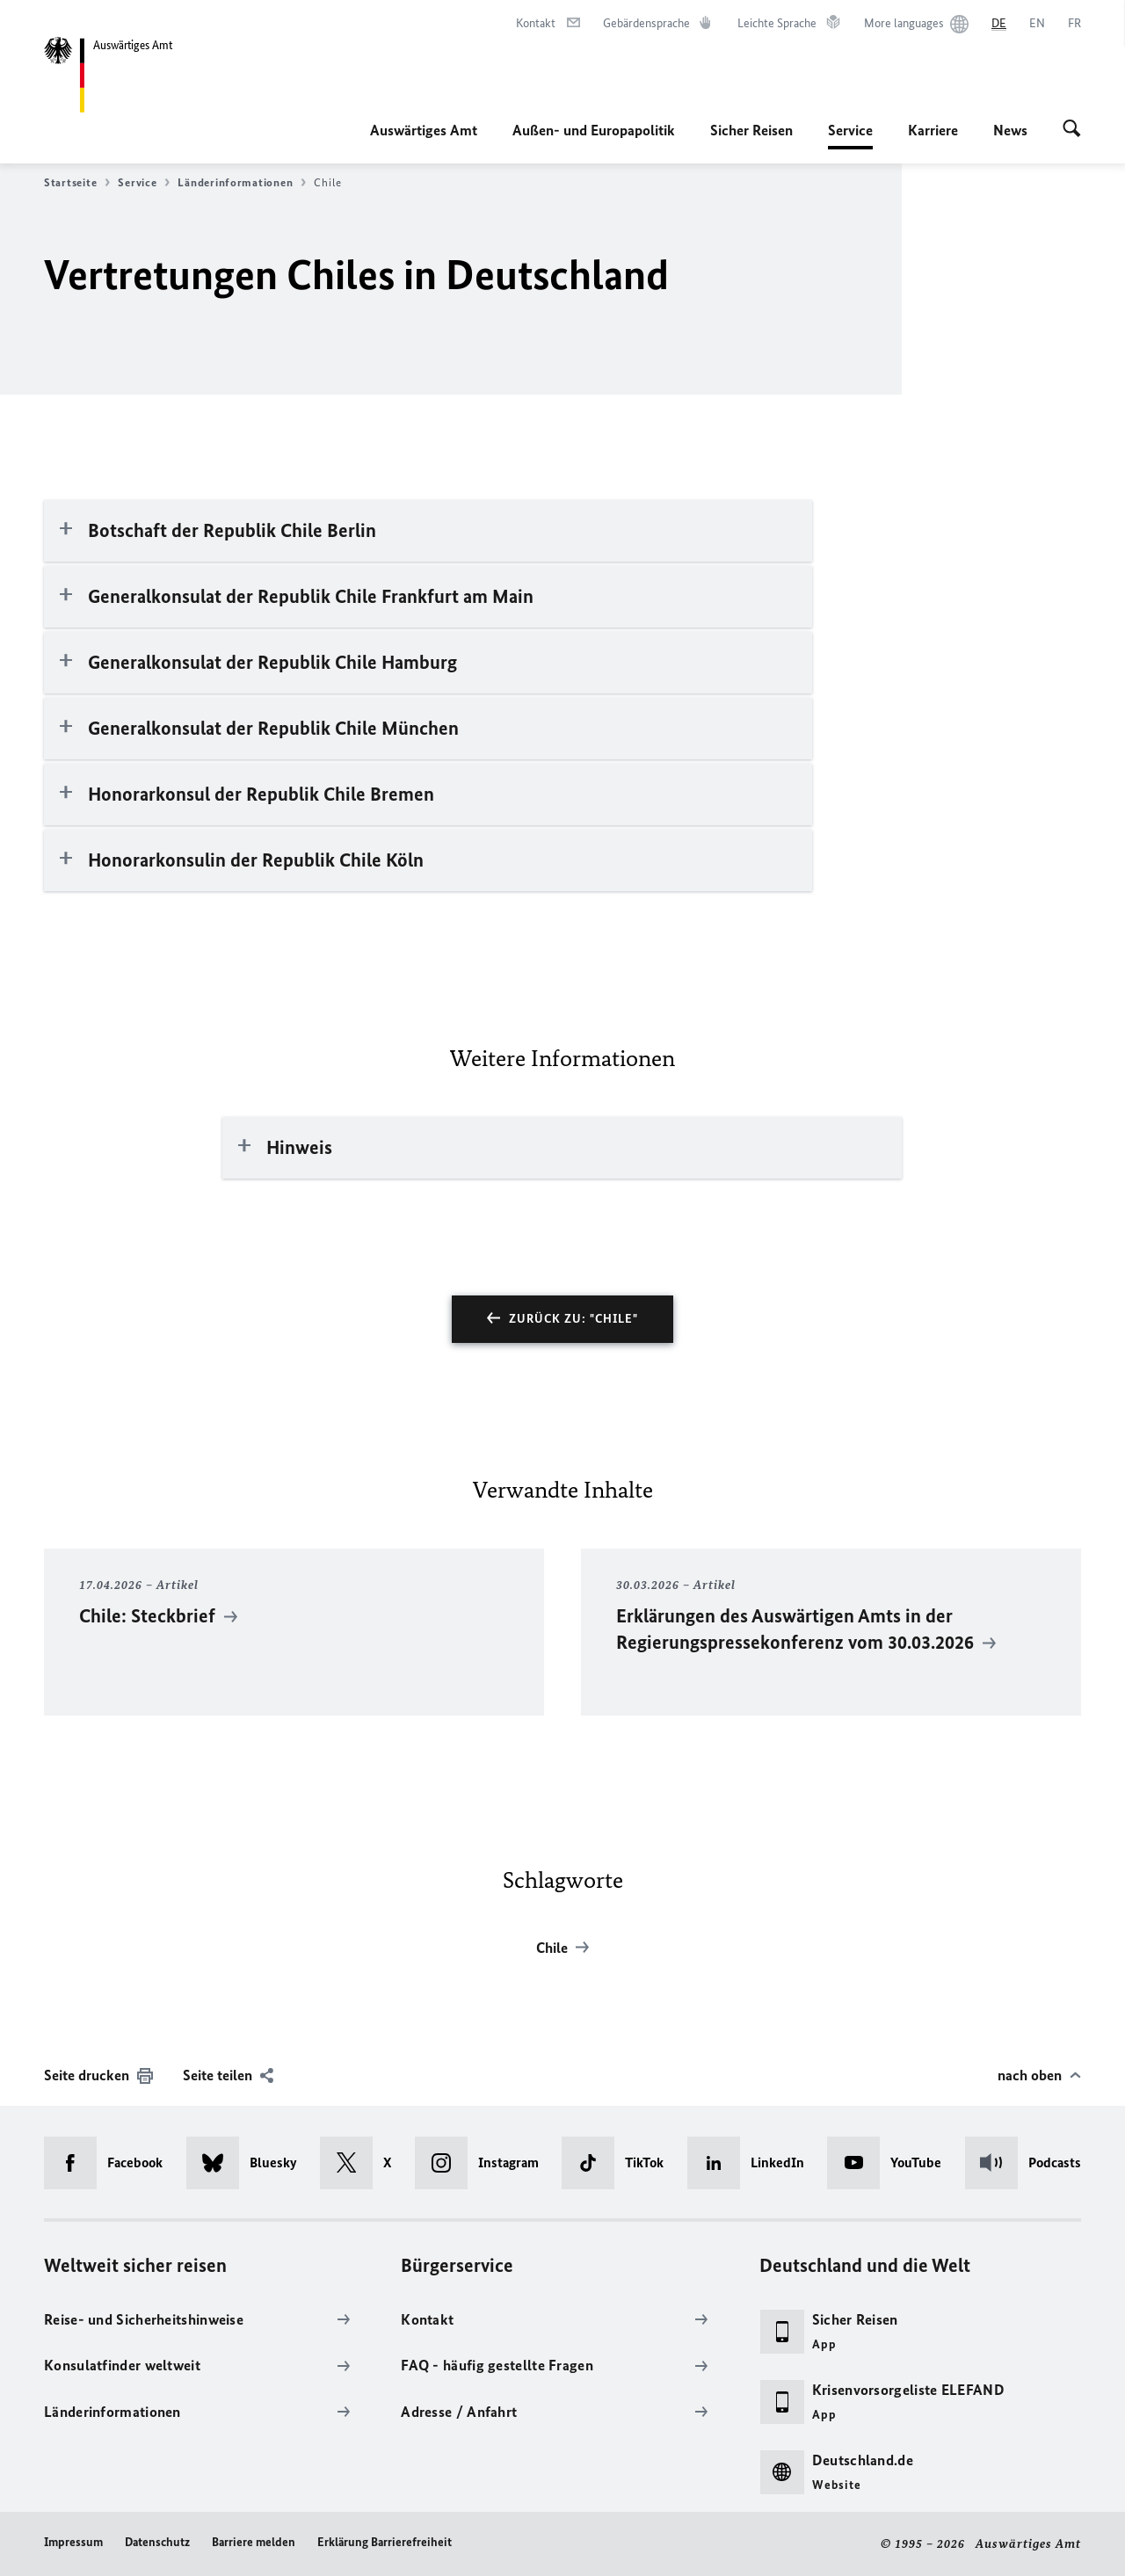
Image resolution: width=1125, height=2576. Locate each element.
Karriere (933, 130)
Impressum (73, 2542)
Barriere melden (253, 2542)
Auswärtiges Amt (423, 130)
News (1010, 130)
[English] (1037, 24)
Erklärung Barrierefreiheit (384, 2542)
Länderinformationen (242, 183)
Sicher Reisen (751, 130)
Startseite (77, 183)
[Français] (1074, 24)
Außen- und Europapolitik (593, 130)
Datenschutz (157, 2542)
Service (850, 130)
